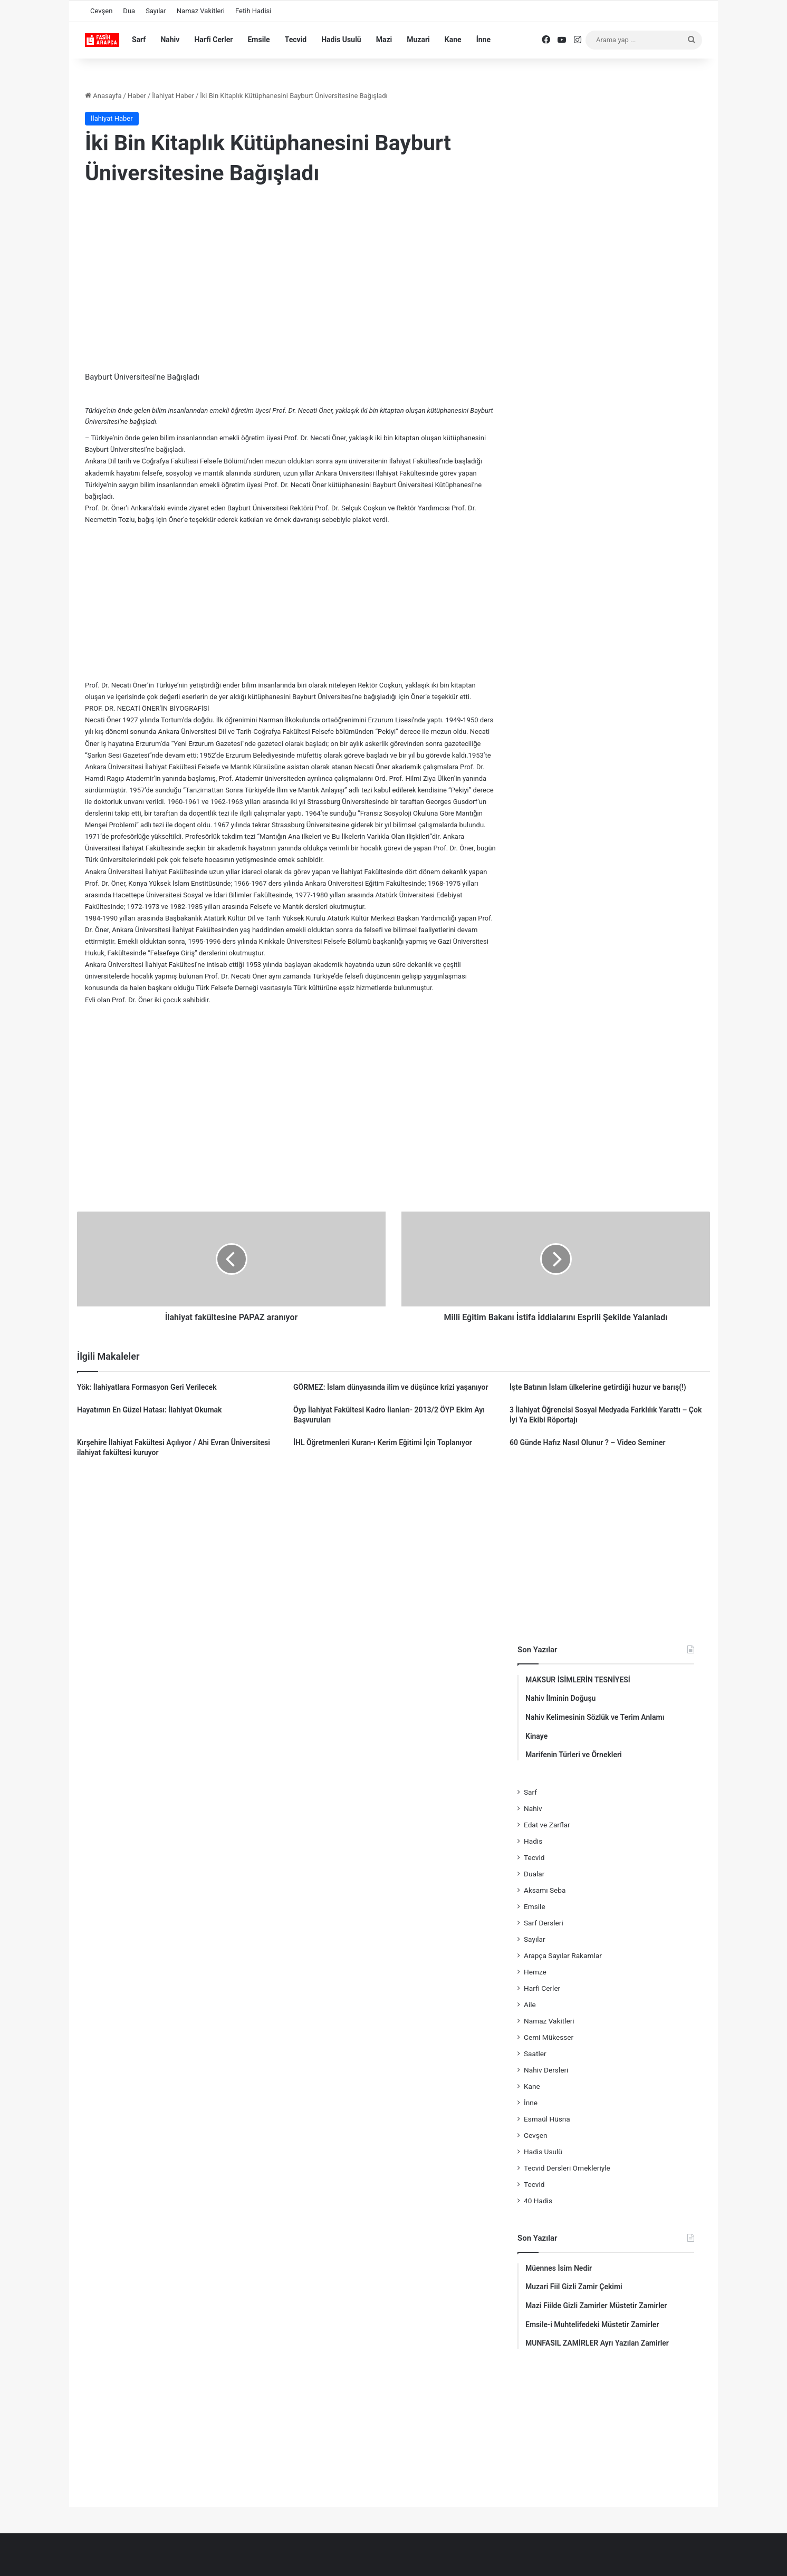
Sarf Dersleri (543, 1923)
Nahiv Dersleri (546, 2070)
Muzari (418, 39)
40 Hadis (538, 2200)
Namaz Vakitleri (201, 11)
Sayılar (156, 11)
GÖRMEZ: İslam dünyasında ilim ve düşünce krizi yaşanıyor (390, 1387)
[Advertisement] (290, 281)
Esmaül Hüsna (547, 2119)
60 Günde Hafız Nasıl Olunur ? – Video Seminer (588, 1442)
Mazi (384, 39)
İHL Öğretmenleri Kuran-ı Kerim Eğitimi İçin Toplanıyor (382, 1442)
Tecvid (296, 39)
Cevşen (101, 11)
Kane (453, 39)
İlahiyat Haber (173, 96)
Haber (137, 96)
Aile (530, 2004)
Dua (129, 11)
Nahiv (169, 39)
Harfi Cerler (213, 39)
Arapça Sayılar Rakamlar (563, 1955)
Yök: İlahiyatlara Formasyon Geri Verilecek (147, 1387)
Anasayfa (103, 96)
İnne (483, 39)
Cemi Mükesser (548, 2037)
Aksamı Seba (544, 1890)
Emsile (258, 39)
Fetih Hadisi (253, 11)
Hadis (533, 1841)
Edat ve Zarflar (547, 1824)
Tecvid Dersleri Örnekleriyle (567, 2168)
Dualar (534, 1874)
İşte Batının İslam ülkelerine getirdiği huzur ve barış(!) (598, 1387)
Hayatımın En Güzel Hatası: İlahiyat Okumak (149, 1410)
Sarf (139, 39)
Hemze (535, 1972)
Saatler (535, 2053)
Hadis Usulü (341, 39)
